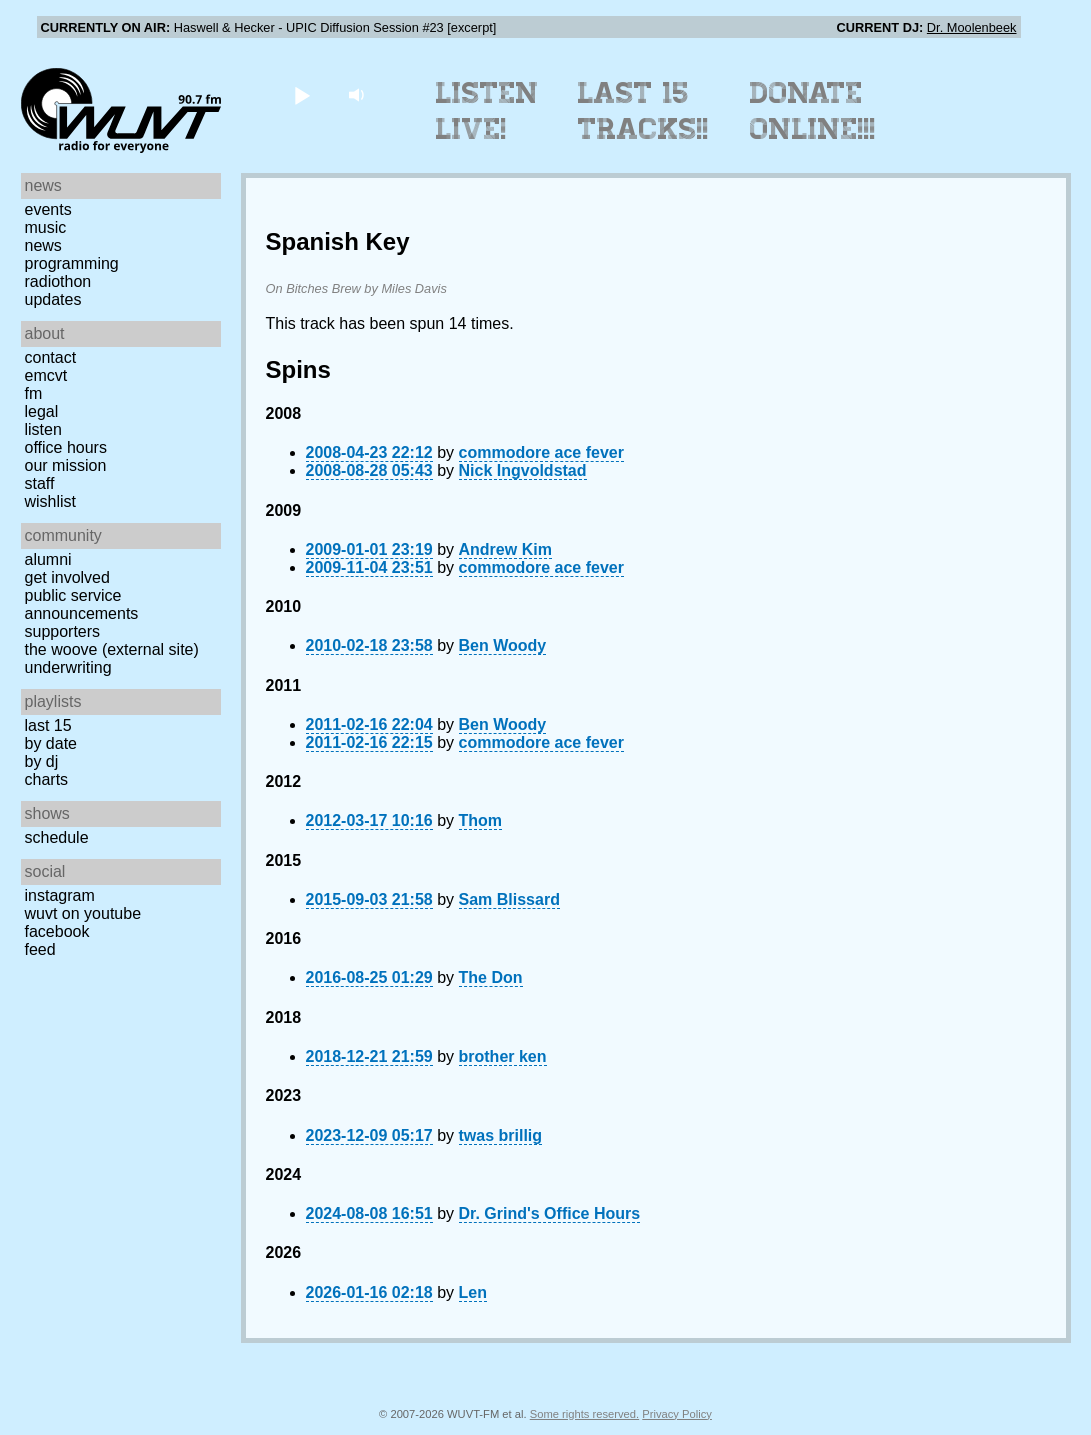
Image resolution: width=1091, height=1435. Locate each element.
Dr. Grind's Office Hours (550, 1213)
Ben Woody (503, 645)
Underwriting (68, 667)
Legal (42, 411)
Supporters (63, 631)
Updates (53, 299)
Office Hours (66, 447)
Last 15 (48, 725)
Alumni (48, 559)
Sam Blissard (509, 899)
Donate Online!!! (813, 111)
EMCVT (46, 375)
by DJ (42, 761)
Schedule (57, 837)
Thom (481, 820)
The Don (491, 977)
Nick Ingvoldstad (523, 470)
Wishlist (51, 501)
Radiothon (58, 281)
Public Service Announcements (82, 604)
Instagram (60, 895)
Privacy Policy (677, 1414)
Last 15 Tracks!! (643, 111)
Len (473, 1292)
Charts (47, 779)
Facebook (57, 931)
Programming (72, 263)
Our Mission (66, 465)
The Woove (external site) (112, 649)
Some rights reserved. (584, 1414)
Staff (40, 483)
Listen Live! (487, 111)
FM (34, 393)
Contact (51, 357)
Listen (43, 429)
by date (51, 743)
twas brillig (501, 1135)
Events (48, 209)
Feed (40, 949)
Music (46, 227)
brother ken (503, 1056)
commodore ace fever (541, 452)
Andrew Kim (505, 549)
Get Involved (67, 577)
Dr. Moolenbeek (972, 27)
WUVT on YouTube (83, 913)
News (43, 245)
